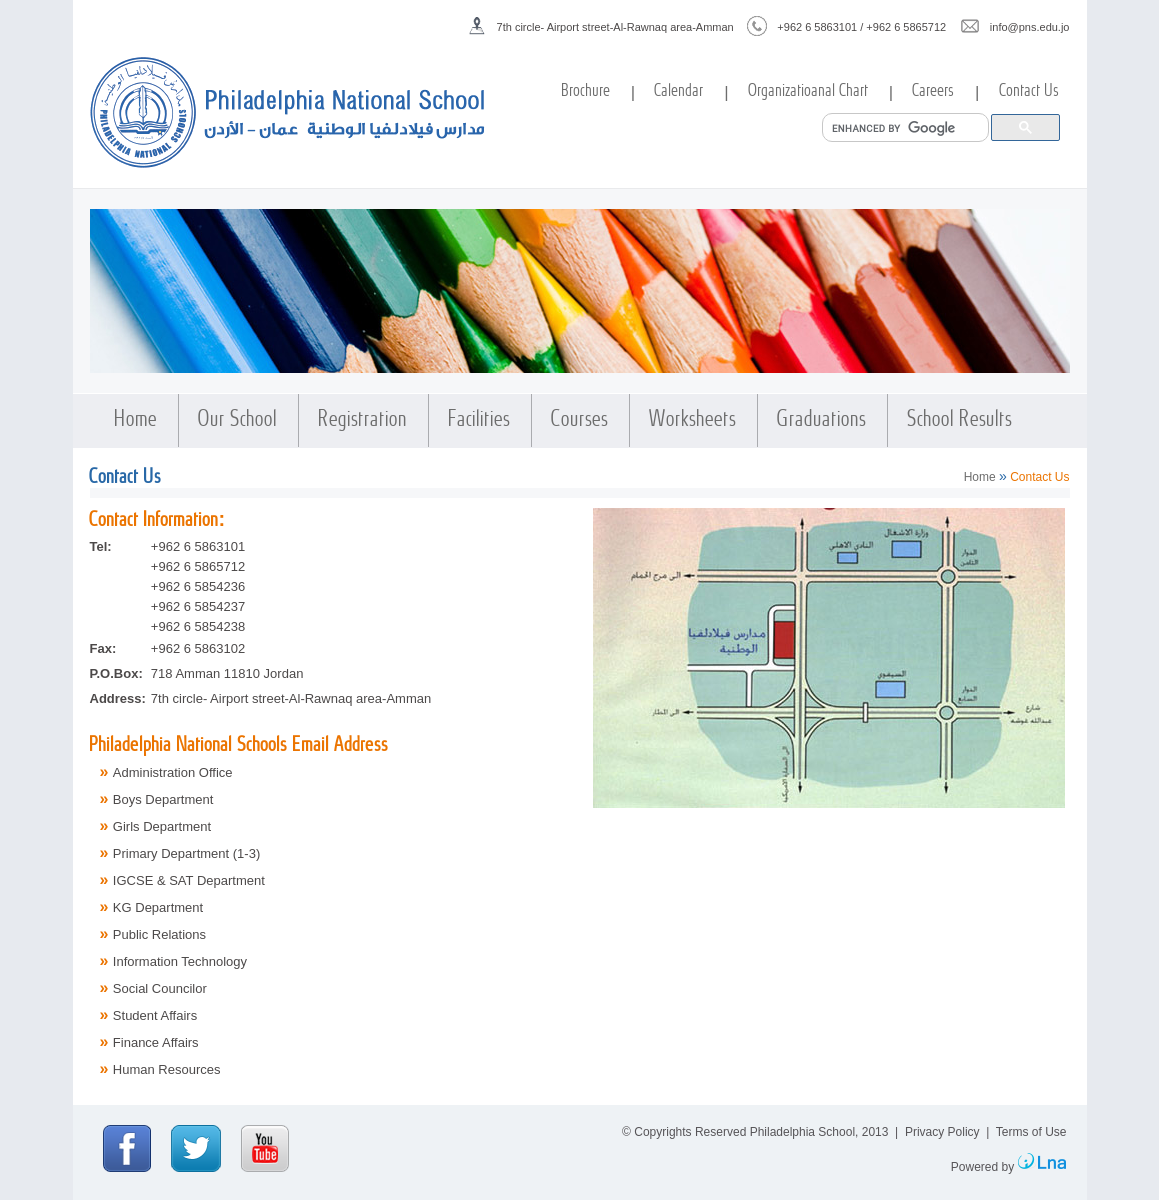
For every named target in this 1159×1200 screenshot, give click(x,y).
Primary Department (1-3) (186, 853)
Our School (238, 420)
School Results (960, 420)
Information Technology (180, 961)
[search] (903, 128)
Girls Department (162, 826)
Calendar (679, 91)
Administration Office (173, 772)
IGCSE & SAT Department (189, 880)
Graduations (822, 420)
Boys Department (163, 799)
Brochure (586, 91)
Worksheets (693, 420)
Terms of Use (1031, 1132)
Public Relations (159, 934)
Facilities (480, 420)
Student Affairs (155, 1015)
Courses (580, 420)
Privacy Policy (942, 1132)
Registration (363, 420)
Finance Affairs (156, 1042)
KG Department (158, 907)
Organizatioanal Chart (809, 91)
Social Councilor (160, 988)
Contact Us (1030, 91)
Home (136, 420)
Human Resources (167, 1069)
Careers (934, 91)
